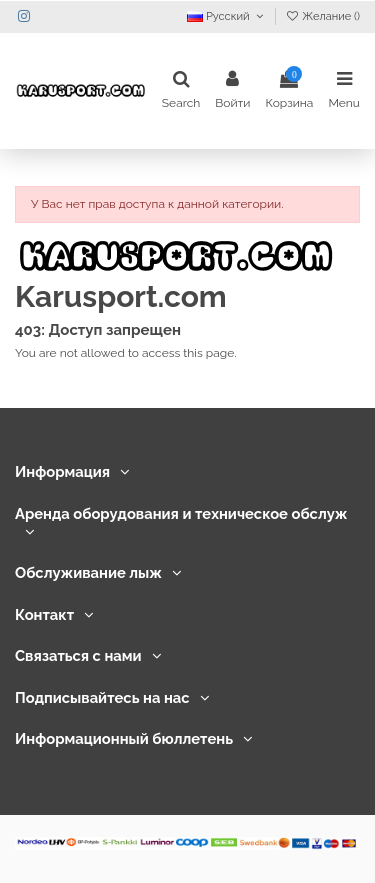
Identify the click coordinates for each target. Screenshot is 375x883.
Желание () (322, 16)
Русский (227, 16)
